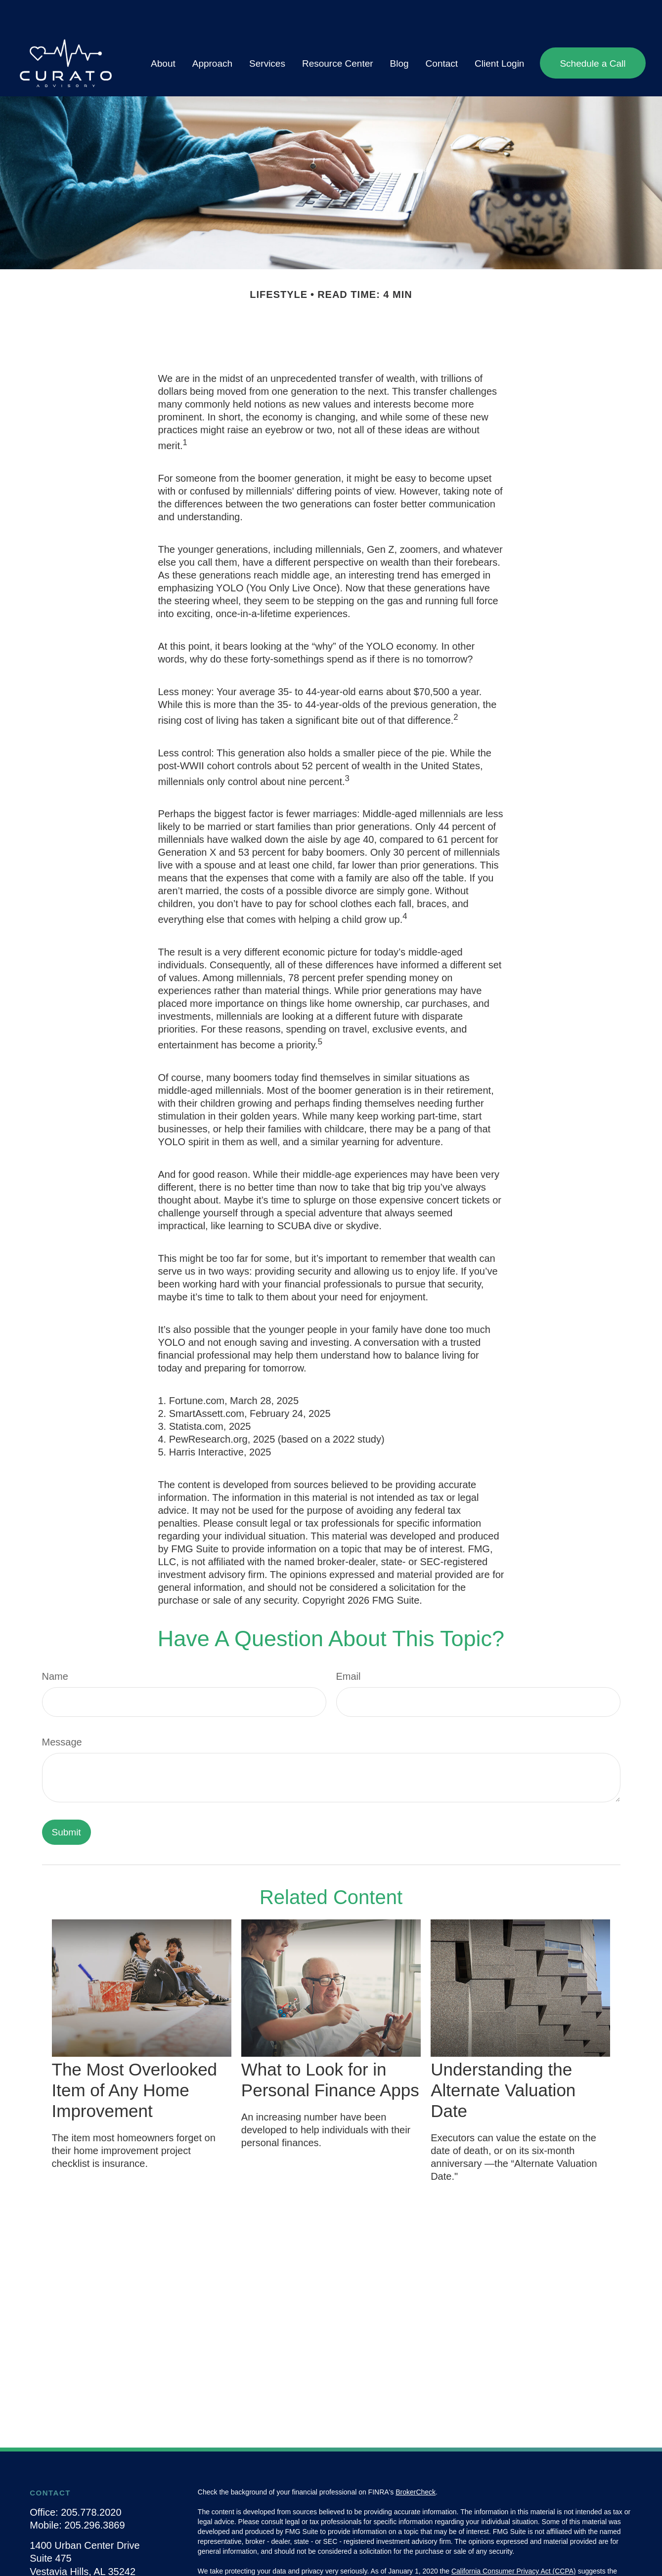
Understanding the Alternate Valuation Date (503, 2060)
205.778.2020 (91, 2482)
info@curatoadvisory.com (85, 2563)
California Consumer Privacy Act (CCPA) (513, 2541)
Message (62, 1712)
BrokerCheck (416, 2462)
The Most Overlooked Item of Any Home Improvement (135, 2060)
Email (348, 1646)
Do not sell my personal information (431, 2551)
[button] (163, 33)
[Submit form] (66, 1802)
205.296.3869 (94, 2495)
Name (55, 1646)
